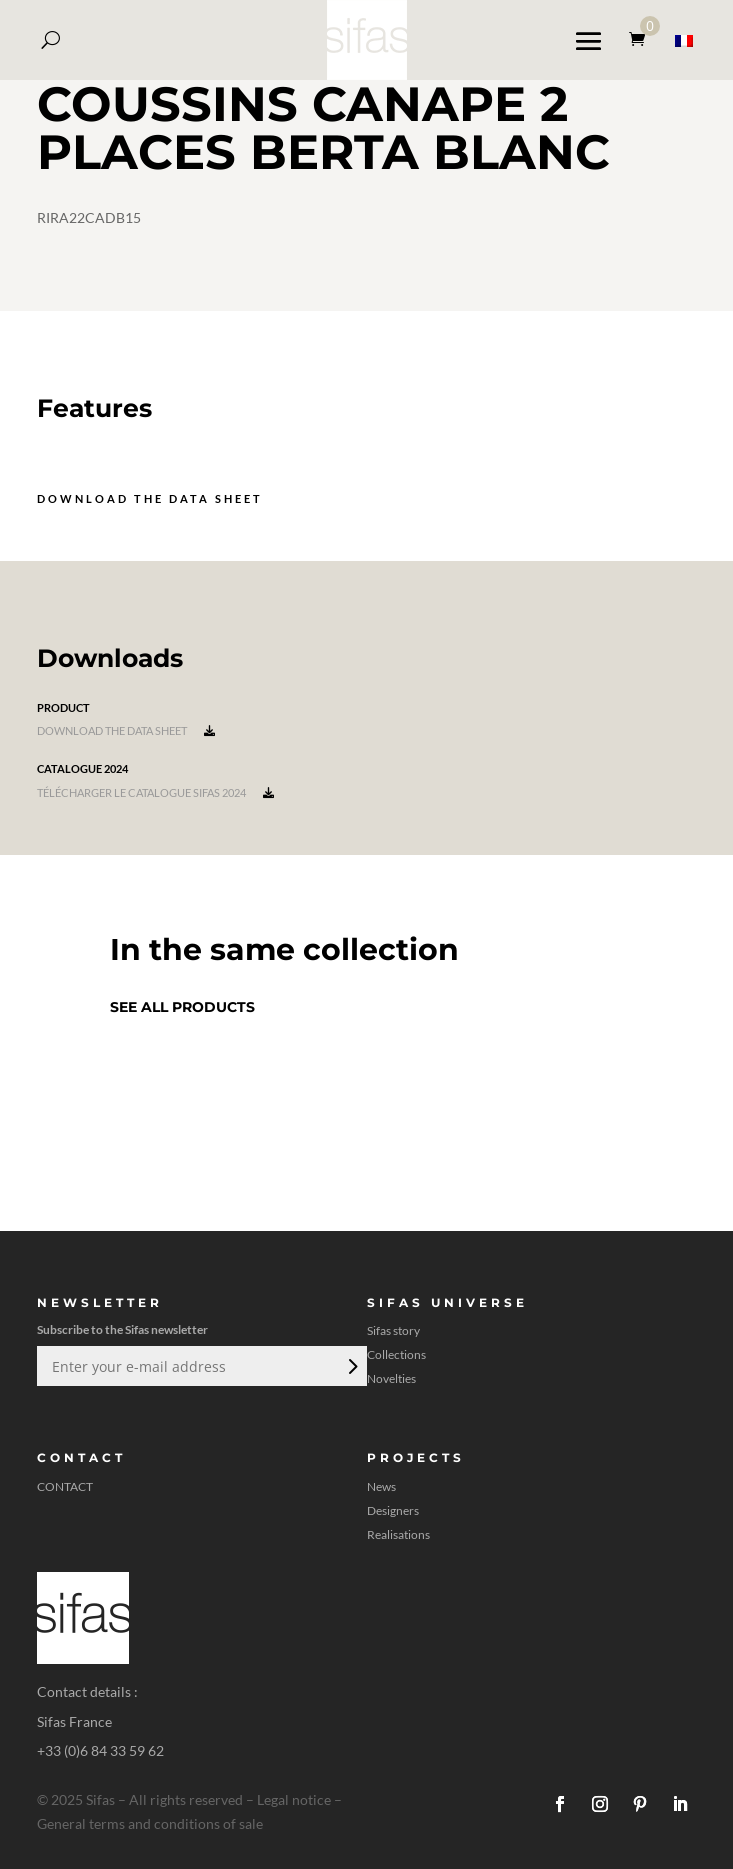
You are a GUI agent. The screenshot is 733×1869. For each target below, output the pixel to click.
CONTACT (65, 1487)
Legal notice (294, 1799)
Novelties (391, 1379)
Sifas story (393, 1331)
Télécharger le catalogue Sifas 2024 (155, 792)
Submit (351, 1366)
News (381, 1487)
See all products (182, 1007)
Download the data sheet (150, 498)
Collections (396, 1355)
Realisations (398, 1535)
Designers (393, 1511)
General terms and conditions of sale (150, 1823)
